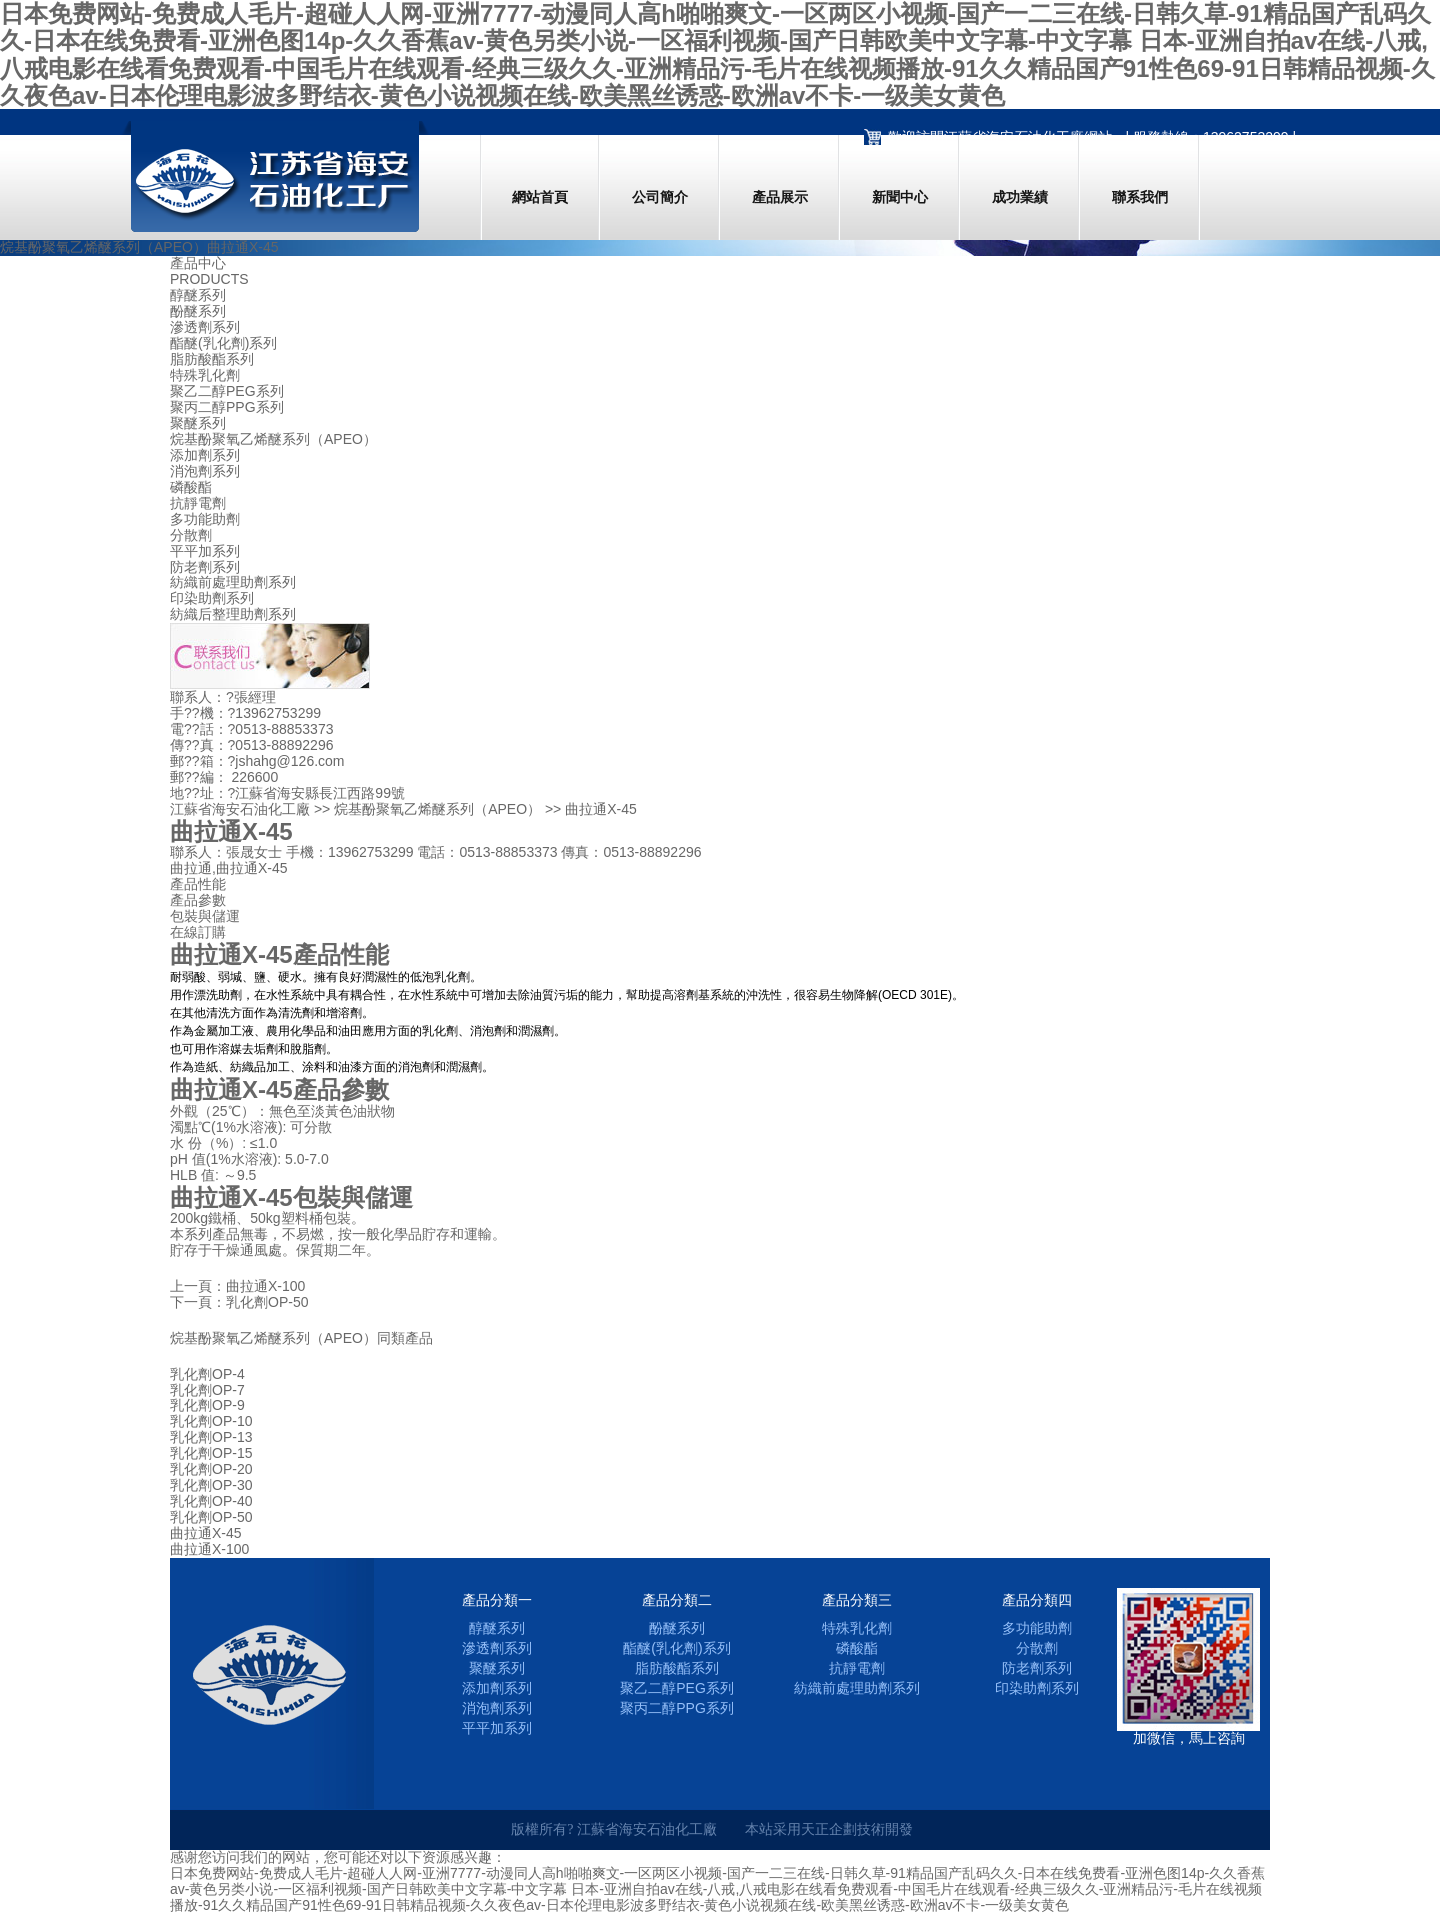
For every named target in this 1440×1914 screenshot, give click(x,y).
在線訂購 (198, 932)
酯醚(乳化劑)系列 (223, 343)
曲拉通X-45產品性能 (279, 954)
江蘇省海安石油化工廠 (240, 809)
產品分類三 (857, 1600)
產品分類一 (497, 1600)
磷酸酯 (191, 487)
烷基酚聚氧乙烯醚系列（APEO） (273, 439)
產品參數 (198, 900)
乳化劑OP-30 (211, 1485)
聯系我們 (1140, 197)
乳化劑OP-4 (207, 1374)
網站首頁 (540, 197)
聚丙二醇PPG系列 (227, 407)
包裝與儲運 (205, 916)
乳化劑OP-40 (211, 1501)
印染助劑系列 (212, 598)
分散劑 (191, 535)
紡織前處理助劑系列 (233, 582)
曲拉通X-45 (206, 1533)
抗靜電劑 (198, 503)
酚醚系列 (198, 311)
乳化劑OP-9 (207, 1405)
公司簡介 (660, 197)
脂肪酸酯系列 (212, 359)
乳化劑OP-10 (211, 1421)
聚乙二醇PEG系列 (227, 391)
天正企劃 (829, 1829)
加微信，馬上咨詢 (1189, 1738)
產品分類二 (677, 1600)
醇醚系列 (198, 295)
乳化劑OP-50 (267, 1302)
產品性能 (198, 884)
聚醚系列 (198, 423)
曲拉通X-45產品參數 (279, 1089)
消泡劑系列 (205, 471)
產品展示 (780, 197)
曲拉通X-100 (265, 1286)
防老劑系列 (205, 567)
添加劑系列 (205, 455)
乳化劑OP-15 (211, 1453)
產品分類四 (1037, 1600)
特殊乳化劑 (205, 375)
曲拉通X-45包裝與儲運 (291, 1197)
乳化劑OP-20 (211, 1469)
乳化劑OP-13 (211, 1437)
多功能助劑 (205, 519)
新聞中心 (900, 197)
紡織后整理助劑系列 (233, 614)
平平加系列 (205, 551)
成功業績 (1020, 197)
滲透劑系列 (205, 327)
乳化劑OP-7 (207, 1390)
